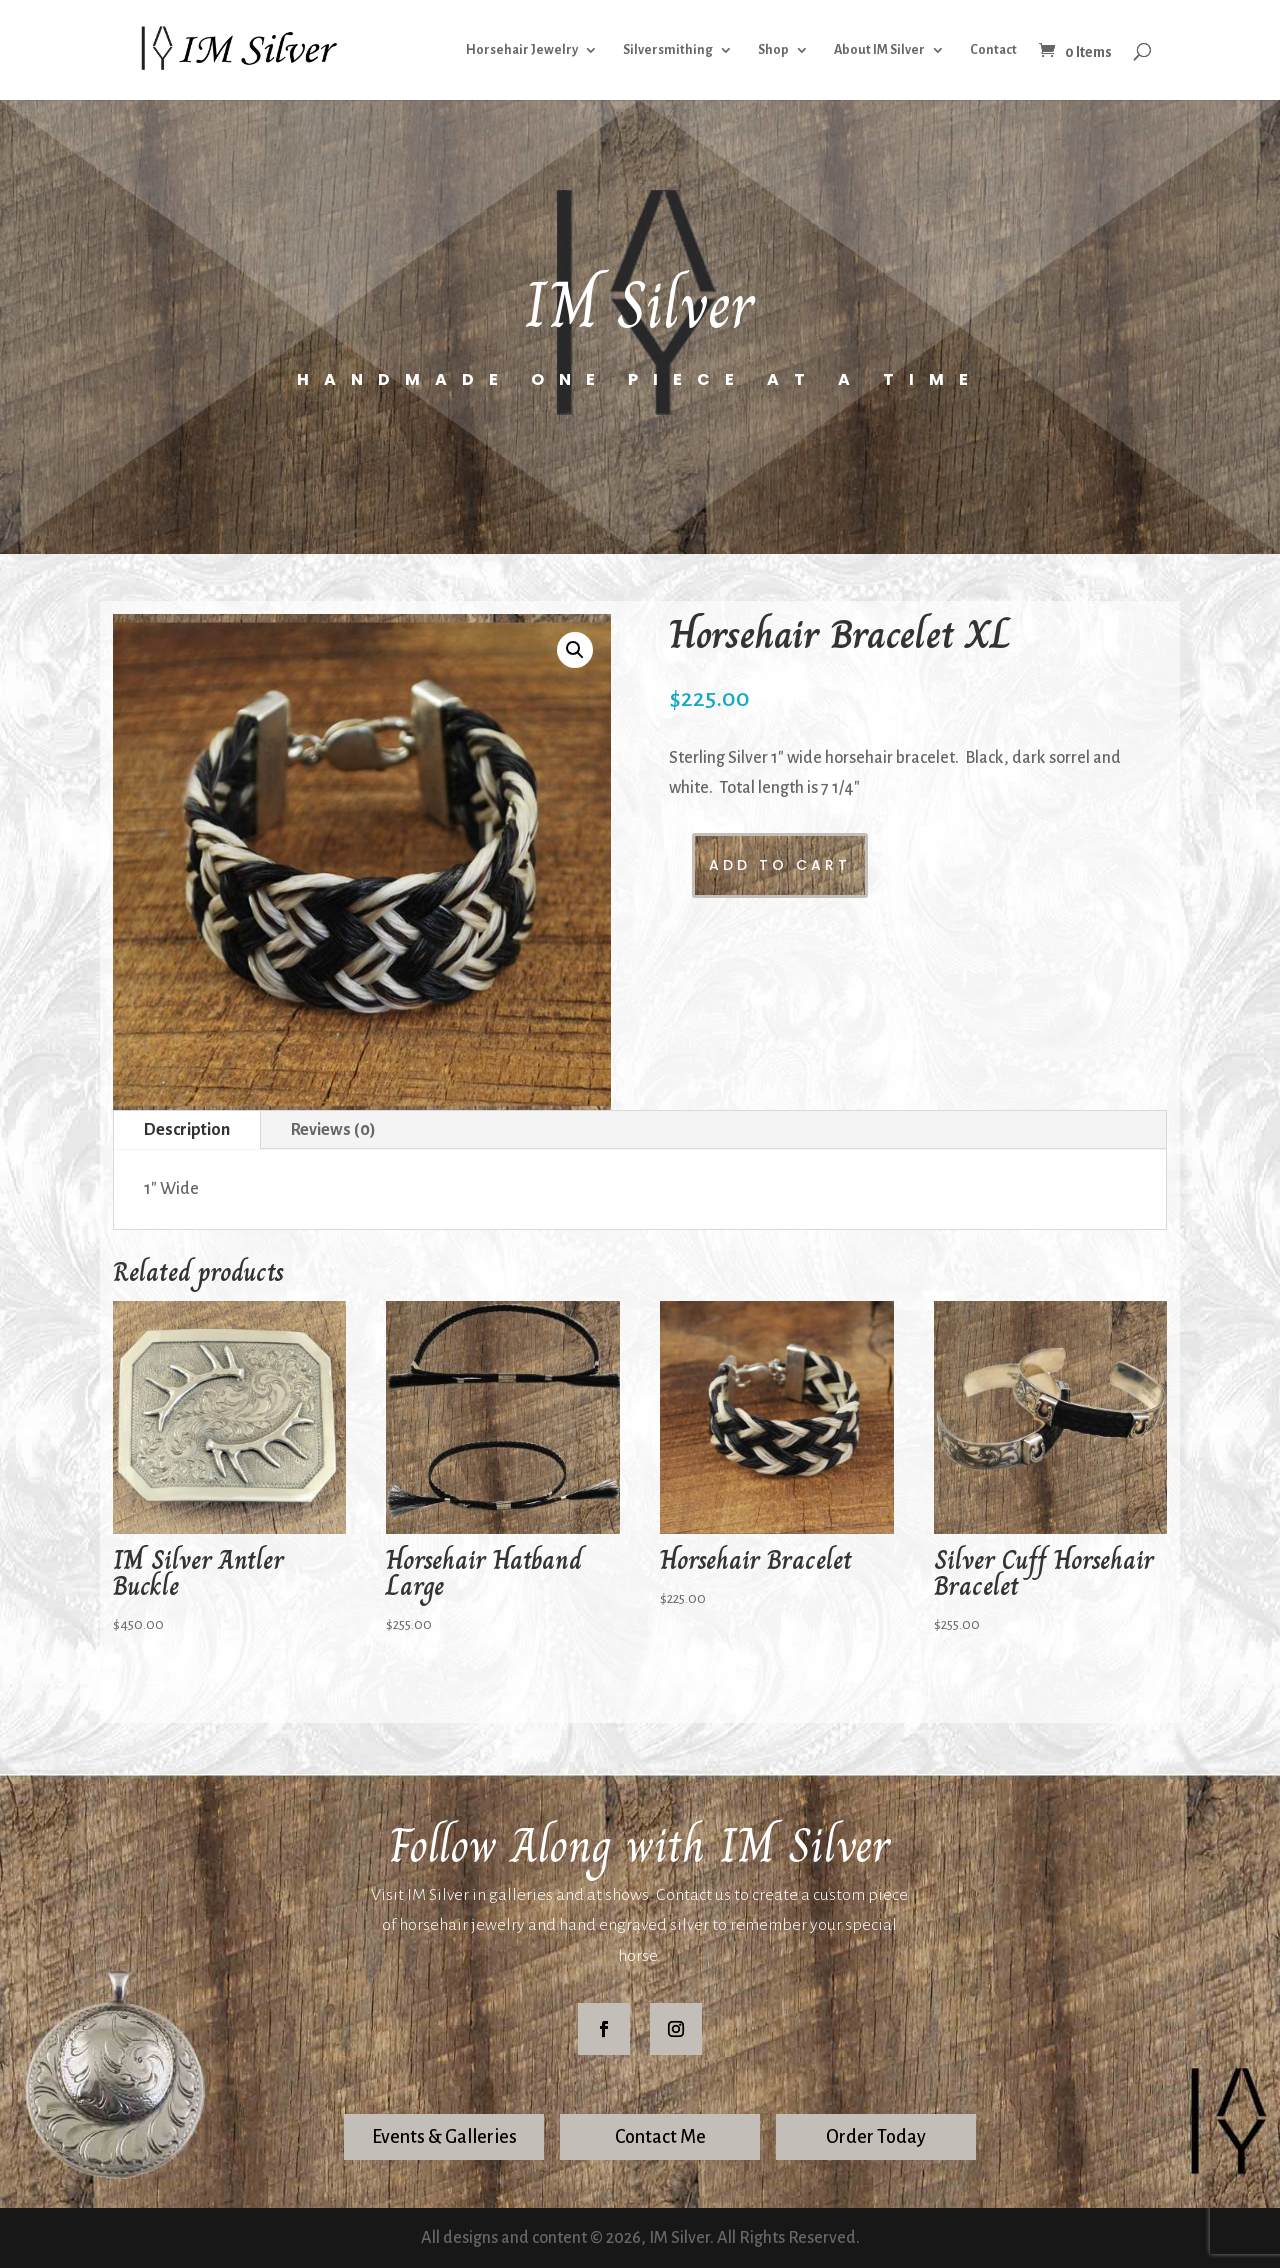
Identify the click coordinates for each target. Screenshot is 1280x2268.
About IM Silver (879, 50)
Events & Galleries (444, 2137)
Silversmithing (668, 50)
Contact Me (660, 2137)
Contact (993, 50)
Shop (773, 50)
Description (187, 1130)
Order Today (876, 2137)
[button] (575, 650)
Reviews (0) (333, 1130)
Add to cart (780, 865)
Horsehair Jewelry (522, 50)
